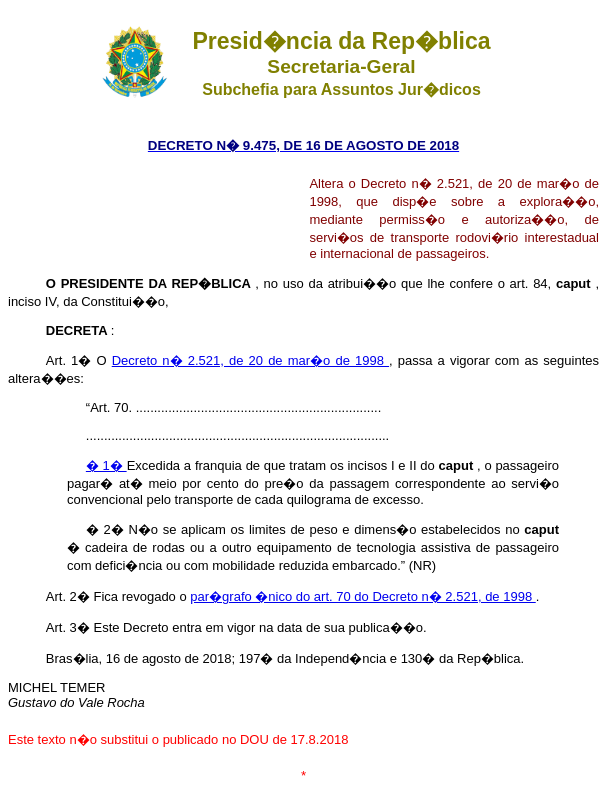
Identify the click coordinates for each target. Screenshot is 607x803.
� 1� (106, 465)
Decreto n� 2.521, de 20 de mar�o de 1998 (250, 360)
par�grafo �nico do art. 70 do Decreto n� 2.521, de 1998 (362, 596)
